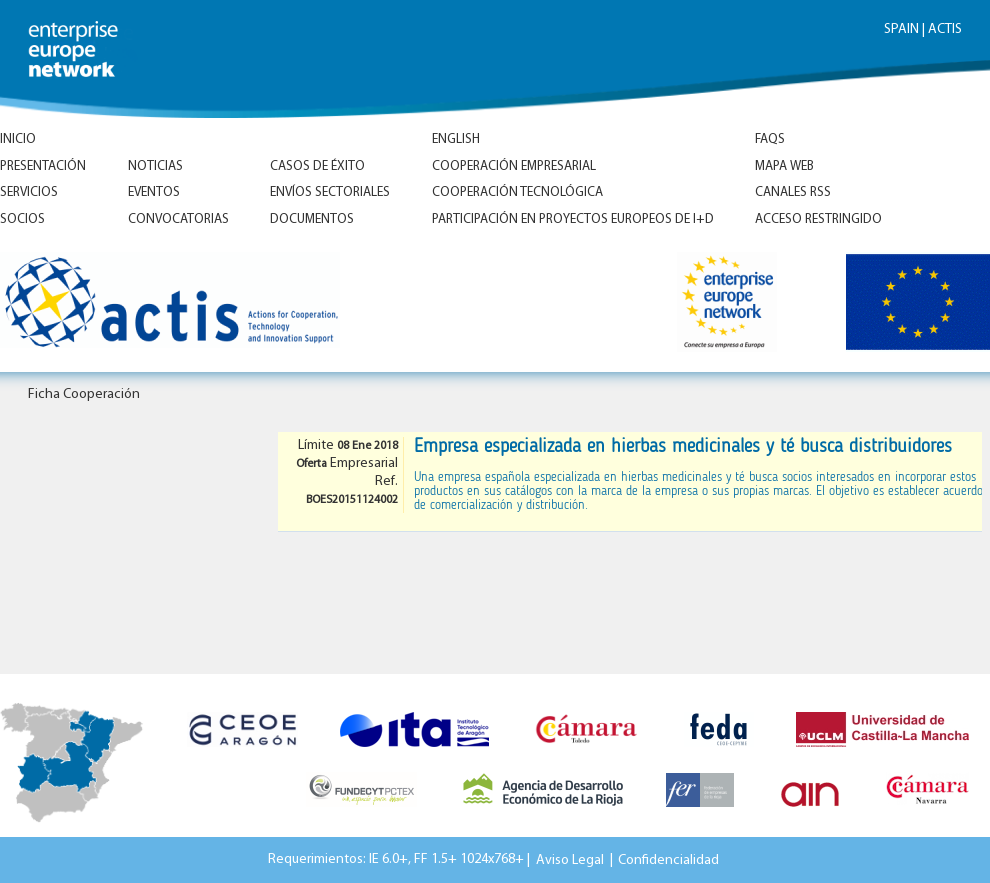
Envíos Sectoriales (330, 192)
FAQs (770, 139)
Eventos (154, 192)
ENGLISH (456, 139)
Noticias (155, 166)
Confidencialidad (668, 859)
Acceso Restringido (818, 219)
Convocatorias (178, 219)
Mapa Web (784, 166)
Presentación (43, 166)
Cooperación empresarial (514, 166)
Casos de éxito (317, 166)
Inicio (18, 139)
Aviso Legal (570, 859)
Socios (22, 219)
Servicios (29, 192)
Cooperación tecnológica (517, 192)
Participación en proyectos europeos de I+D (573, 219)
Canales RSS (793, 192)
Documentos (312, 219)
